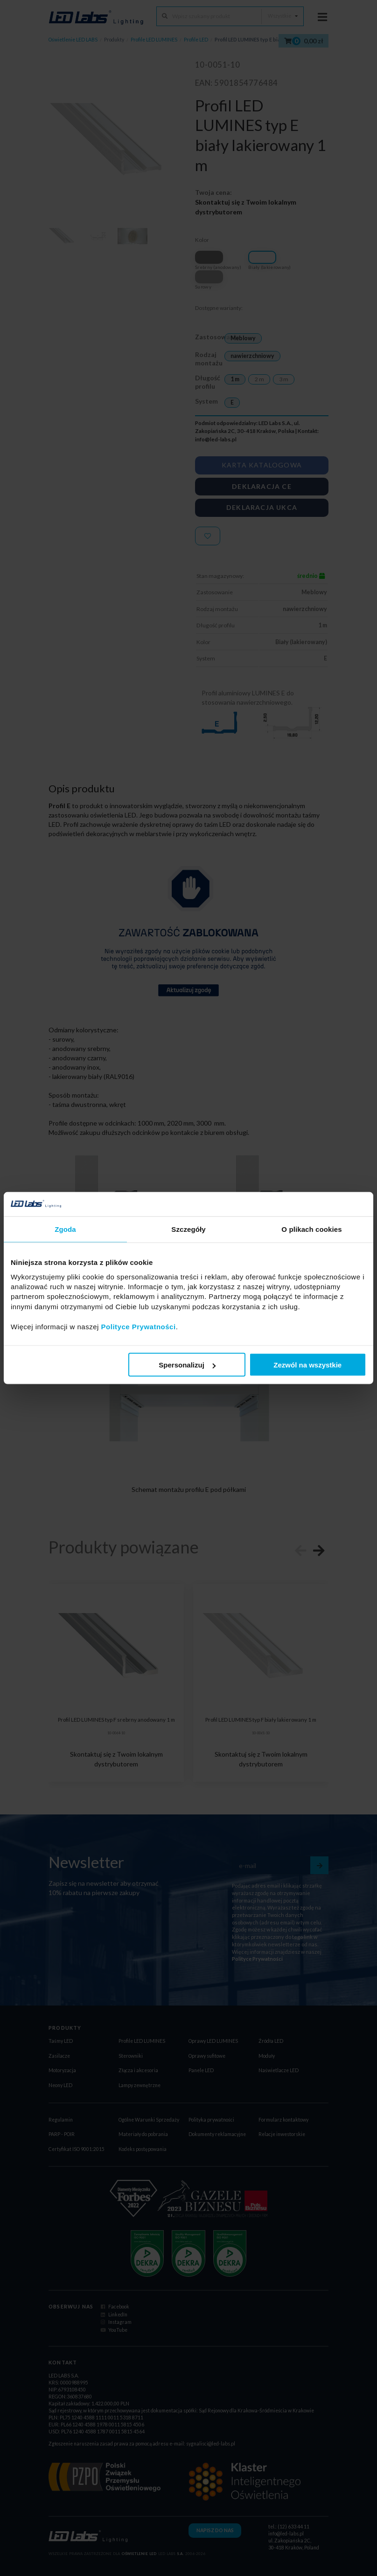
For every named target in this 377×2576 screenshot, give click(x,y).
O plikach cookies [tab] (311, 1229)
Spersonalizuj (187, 1365)
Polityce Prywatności (138, 1326)
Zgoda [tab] (65, 1229)
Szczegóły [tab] (188, 1229)
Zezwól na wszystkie (307, 1365)
